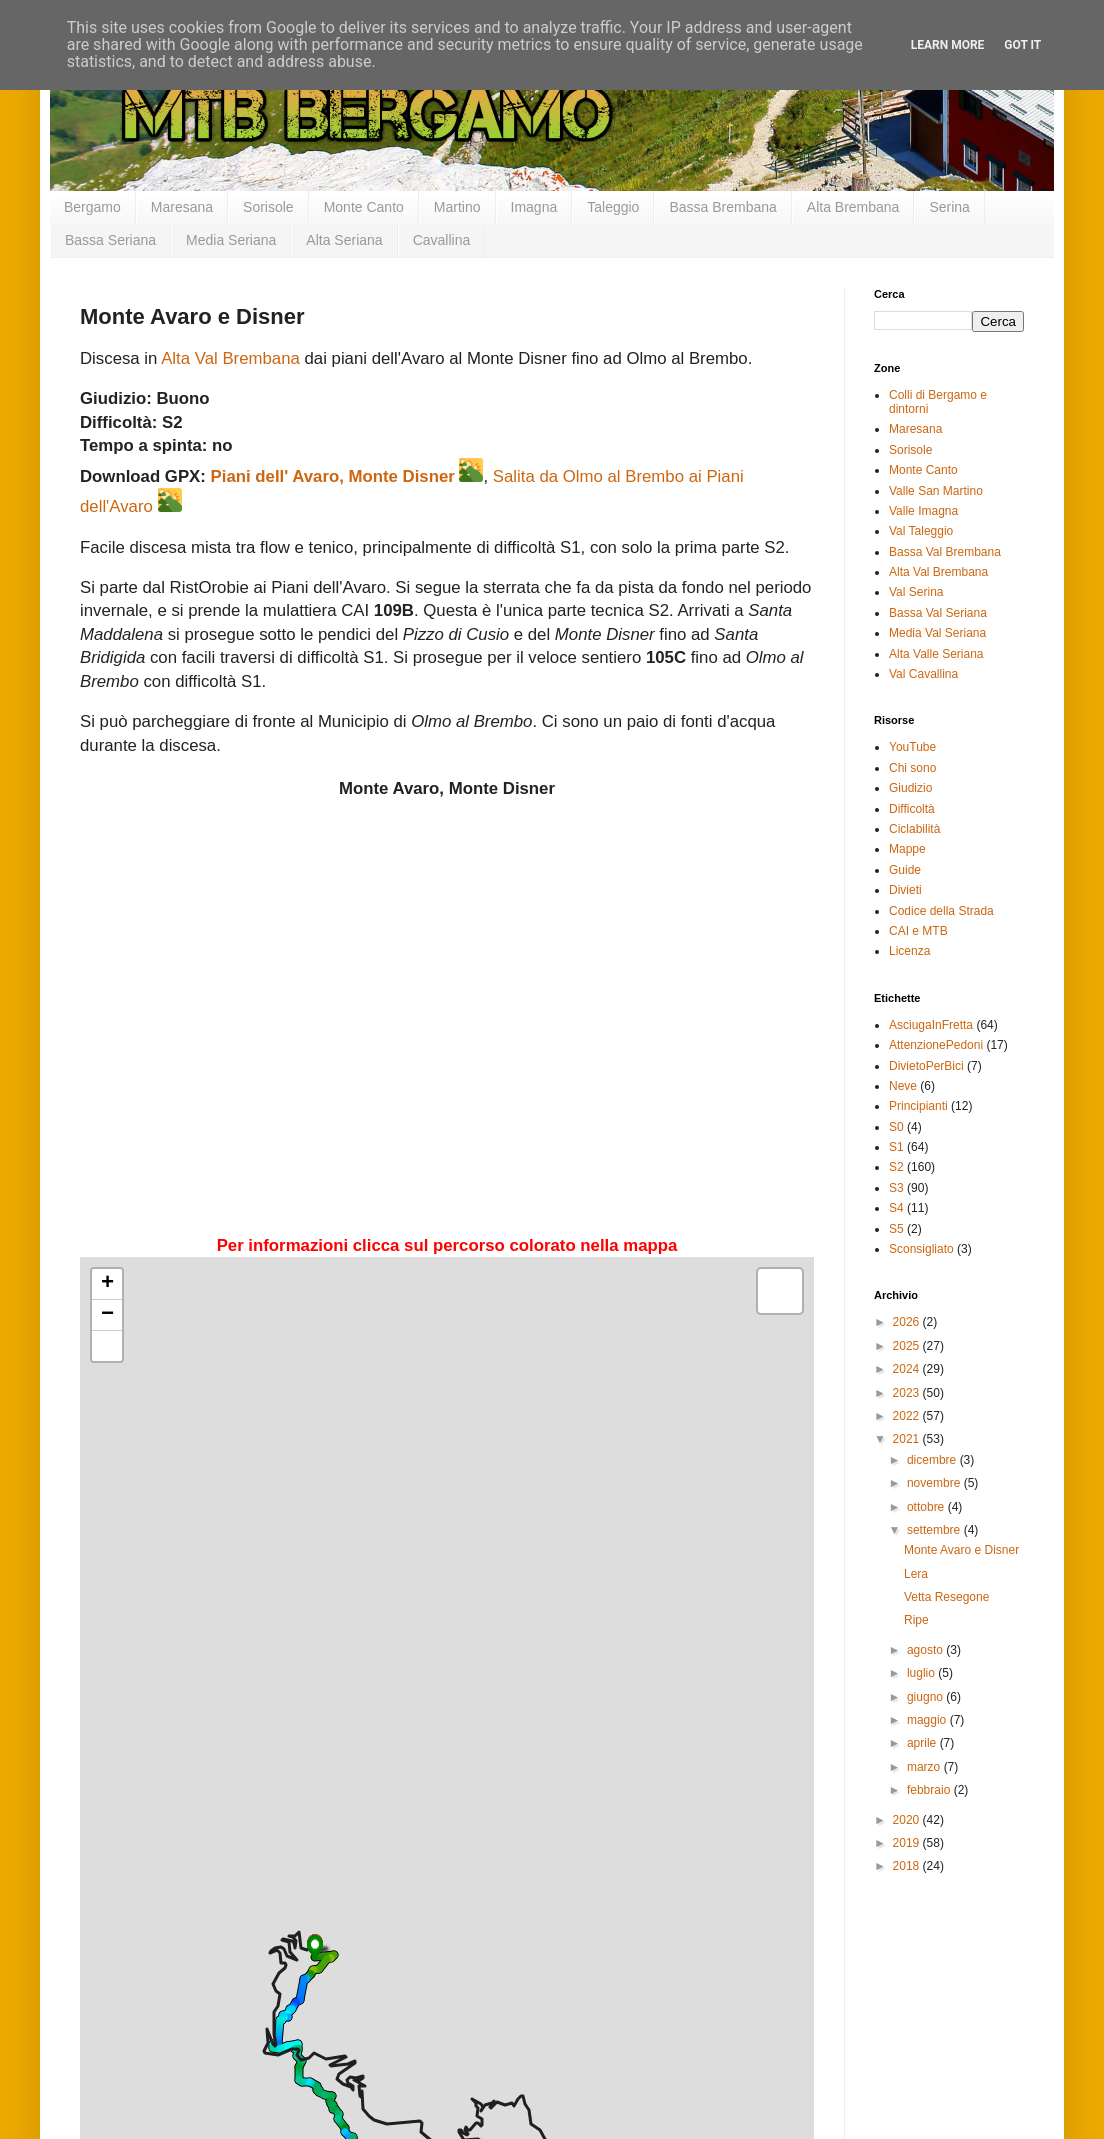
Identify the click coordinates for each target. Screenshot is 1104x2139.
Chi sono (912, 768)
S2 (896, 1167)
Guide (905, 870)
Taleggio (613, 207)
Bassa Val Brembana (945, 552)
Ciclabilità (914, 829)
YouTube (912, 747)
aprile (923, 1743)
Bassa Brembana (722, 207)
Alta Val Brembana (230, 358)
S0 (896, 1127)
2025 (908, 1346)
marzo (925, 1767)
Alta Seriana (344, 240)
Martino (457, 207)
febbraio (930, 1790)
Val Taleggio (921, 531)
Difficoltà (912, 809)
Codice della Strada (941, 911)
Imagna (534, 207)
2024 (908, 1369)
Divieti (905, 890)
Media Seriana (231, 240)
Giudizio (910, 788)
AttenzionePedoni (936, 1045)
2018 (908, 1866)
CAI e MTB (918, 931)
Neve (903, 1086)
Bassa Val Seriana (938, 613)
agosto (926, 1650)
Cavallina (442, 240)
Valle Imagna (923, 511)
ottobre (927, 1507)
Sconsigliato (921, 1249)
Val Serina (916, 592)
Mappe (907, 849)
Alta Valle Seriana (936, 654)
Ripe (916, 1620)
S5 (896, 1229)
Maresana (182, 207)
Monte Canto (364, 207)
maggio (928, 1720)
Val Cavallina (923, 674)
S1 (896, 1147)
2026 (908, 1322)
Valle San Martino (936, 491)
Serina (949, 207)
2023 (908, 1393)
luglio (922, 1673)
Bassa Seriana (110, 240)
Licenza (909, 951)
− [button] (107, 1315)
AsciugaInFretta (931, 1025)
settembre (935, 1530)
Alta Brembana (853, 207)
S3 (896, 1188)
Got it (1022, 45)
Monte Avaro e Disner (961, 1550)
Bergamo (92, 207)
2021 (908, 1439)
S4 (896, 1208)
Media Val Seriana (937, 633)
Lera (916, 1574)
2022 (908, 1416)
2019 (908, 1843)
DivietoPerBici (926, 1066)
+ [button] (107, 1284)
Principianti (918, 1106)
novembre (935, 1483)
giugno (926, 1697)
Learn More (948, 45)
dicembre (933, 1460)
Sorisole (268, 207)
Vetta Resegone (946, 1597)
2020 (908, 1820)
